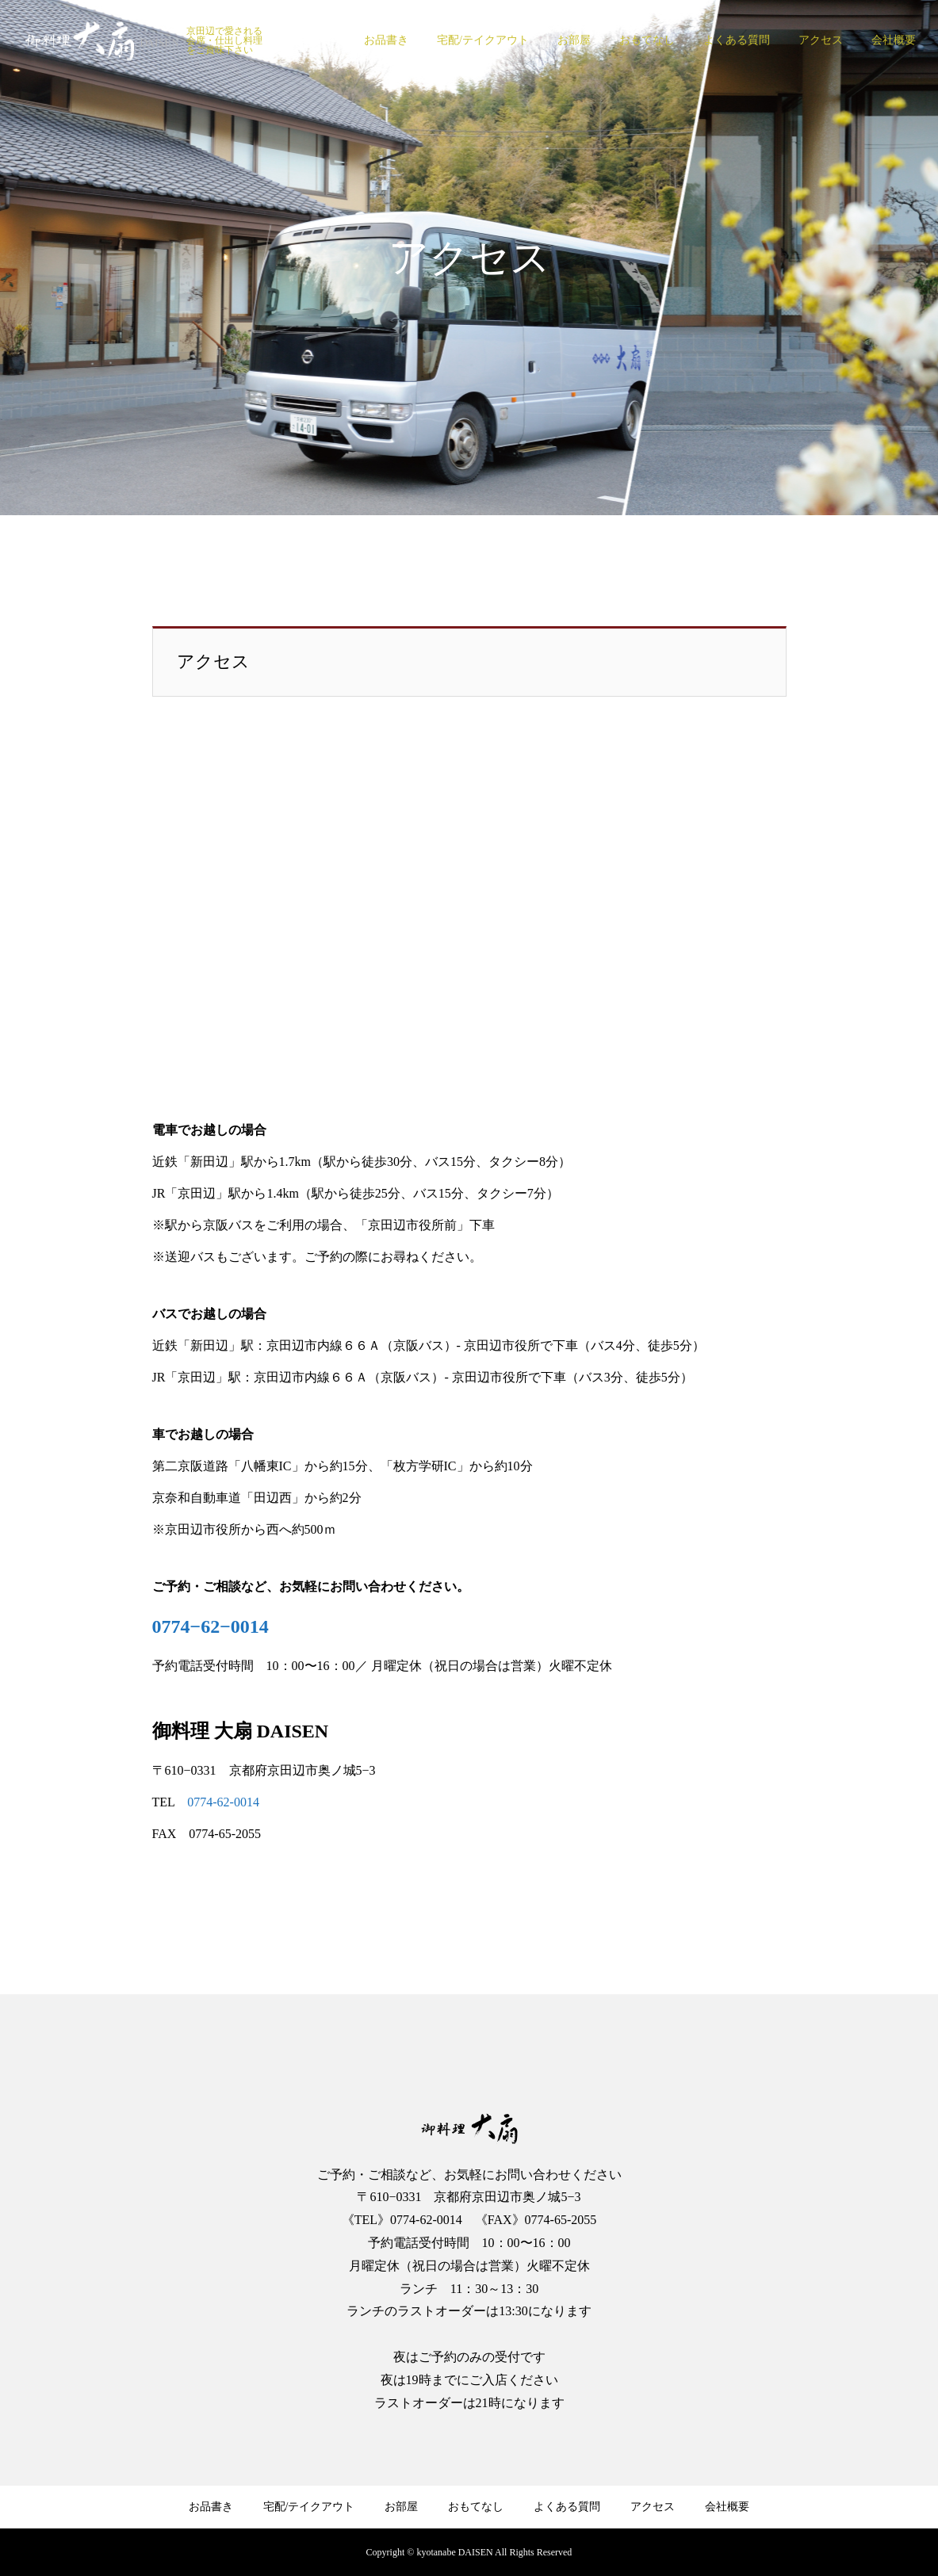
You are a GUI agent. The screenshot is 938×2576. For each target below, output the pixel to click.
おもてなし (647, 40)
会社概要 (893, 40)
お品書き (386, 40)
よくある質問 (736, 40)
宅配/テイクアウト (483, 40)
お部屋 (574, 40)
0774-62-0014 (223, 1802)
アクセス (820, 40)
